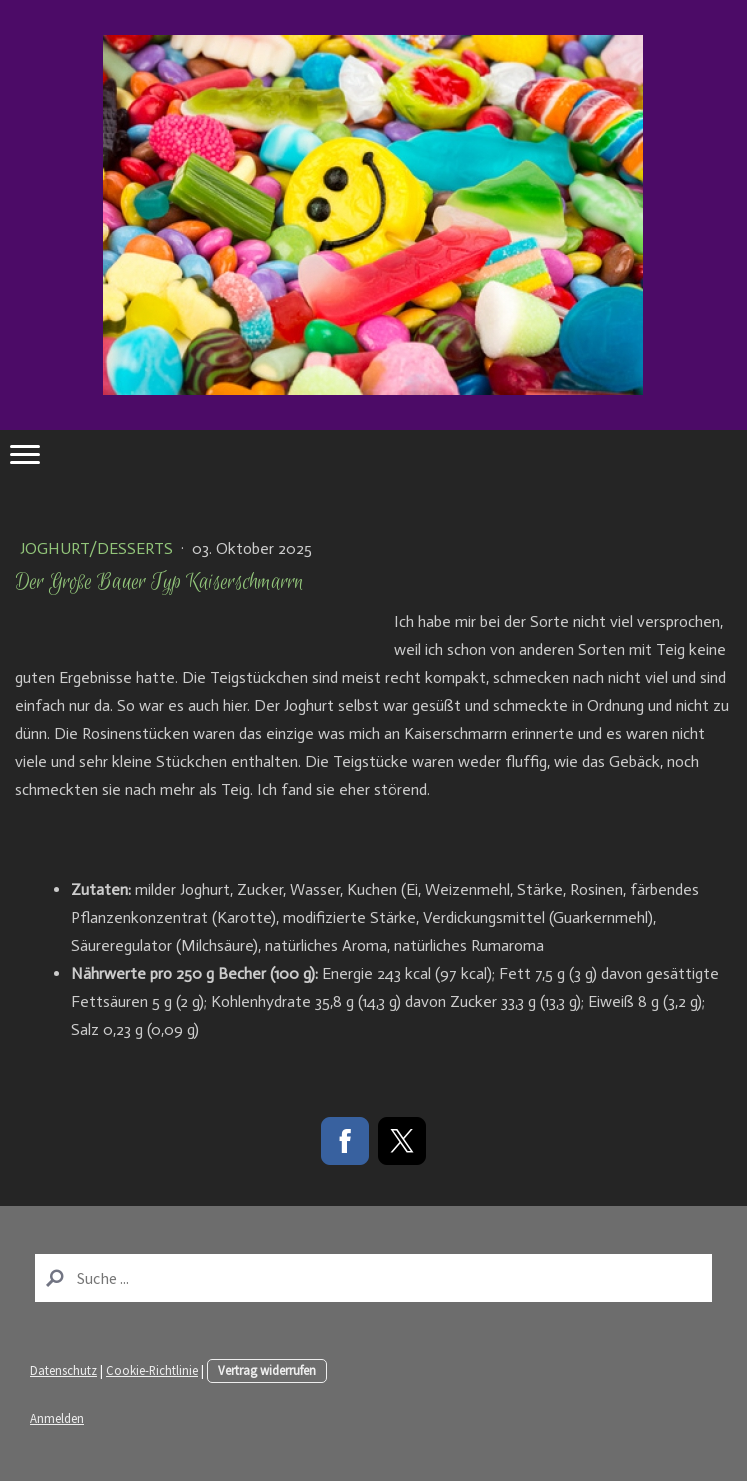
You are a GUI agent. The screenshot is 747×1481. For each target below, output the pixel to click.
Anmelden (57, 1418)
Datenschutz (63, 1370)
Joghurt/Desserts (98, 548)
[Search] (373, 1278)
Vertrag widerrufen (267, 1370)
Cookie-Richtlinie (152, 1370)
